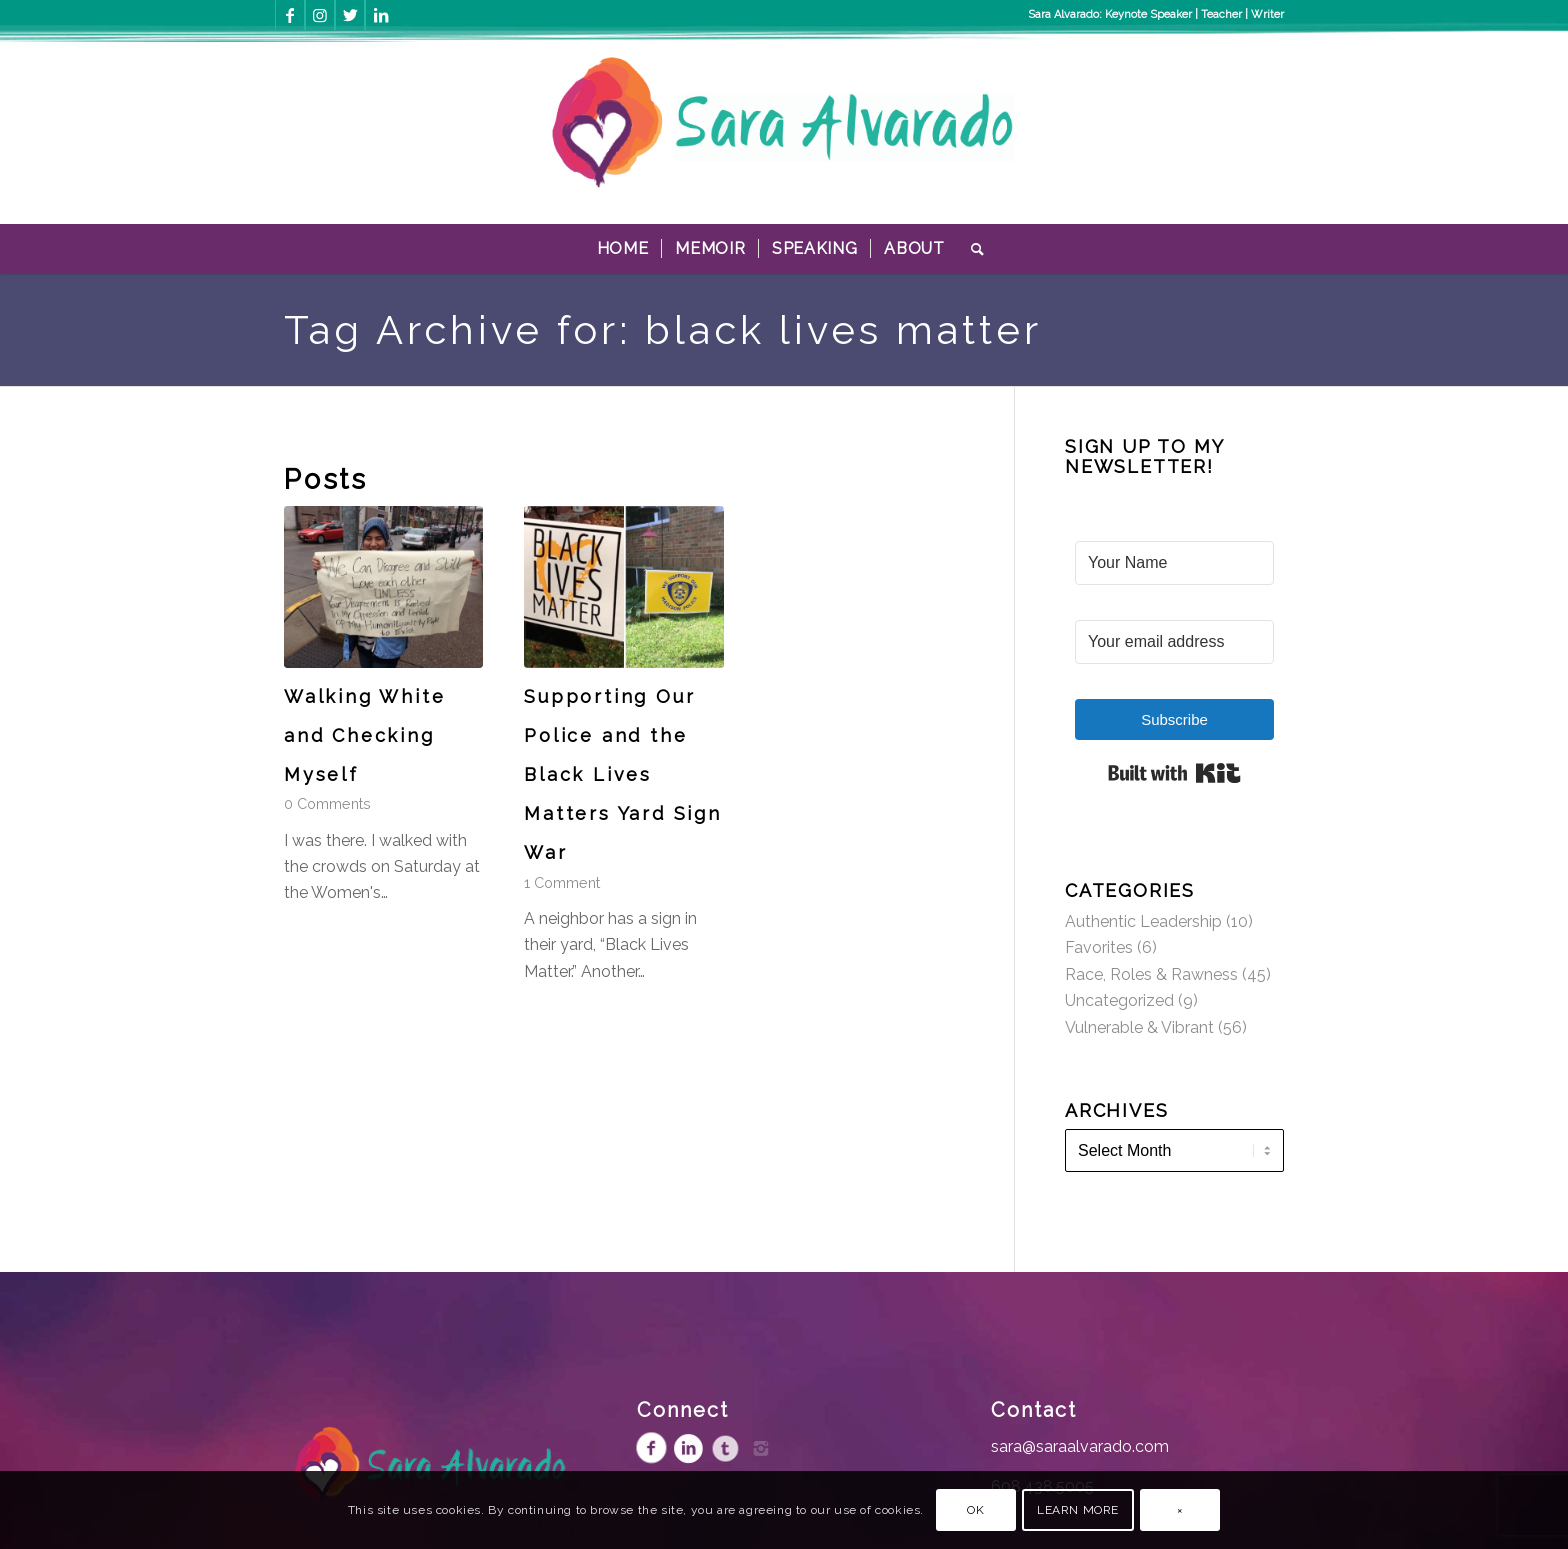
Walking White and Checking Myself (364, 735)
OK (975, 1510)
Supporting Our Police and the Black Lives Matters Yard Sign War (623, 775)
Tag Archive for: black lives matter (663, 329)
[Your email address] (1174, 642)
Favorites (1099, 947)
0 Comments (327, 803)
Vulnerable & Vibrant (1139, 1027)
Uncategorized (1119, 1000)
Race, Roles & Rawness (1151, 974)
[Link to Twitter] (350, 15)
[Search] (971, 249)
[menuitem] (623, 249)
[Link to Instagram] (320, 15)
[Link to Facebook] (290, 15)
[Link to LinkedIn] (380, 15)
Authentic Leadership (1143, 921)
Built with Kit (1174, 773)
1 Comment (562, 882)
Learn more (1078, 1510)
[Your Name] (1174, 563)
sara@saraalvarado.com (1080, 1446)
